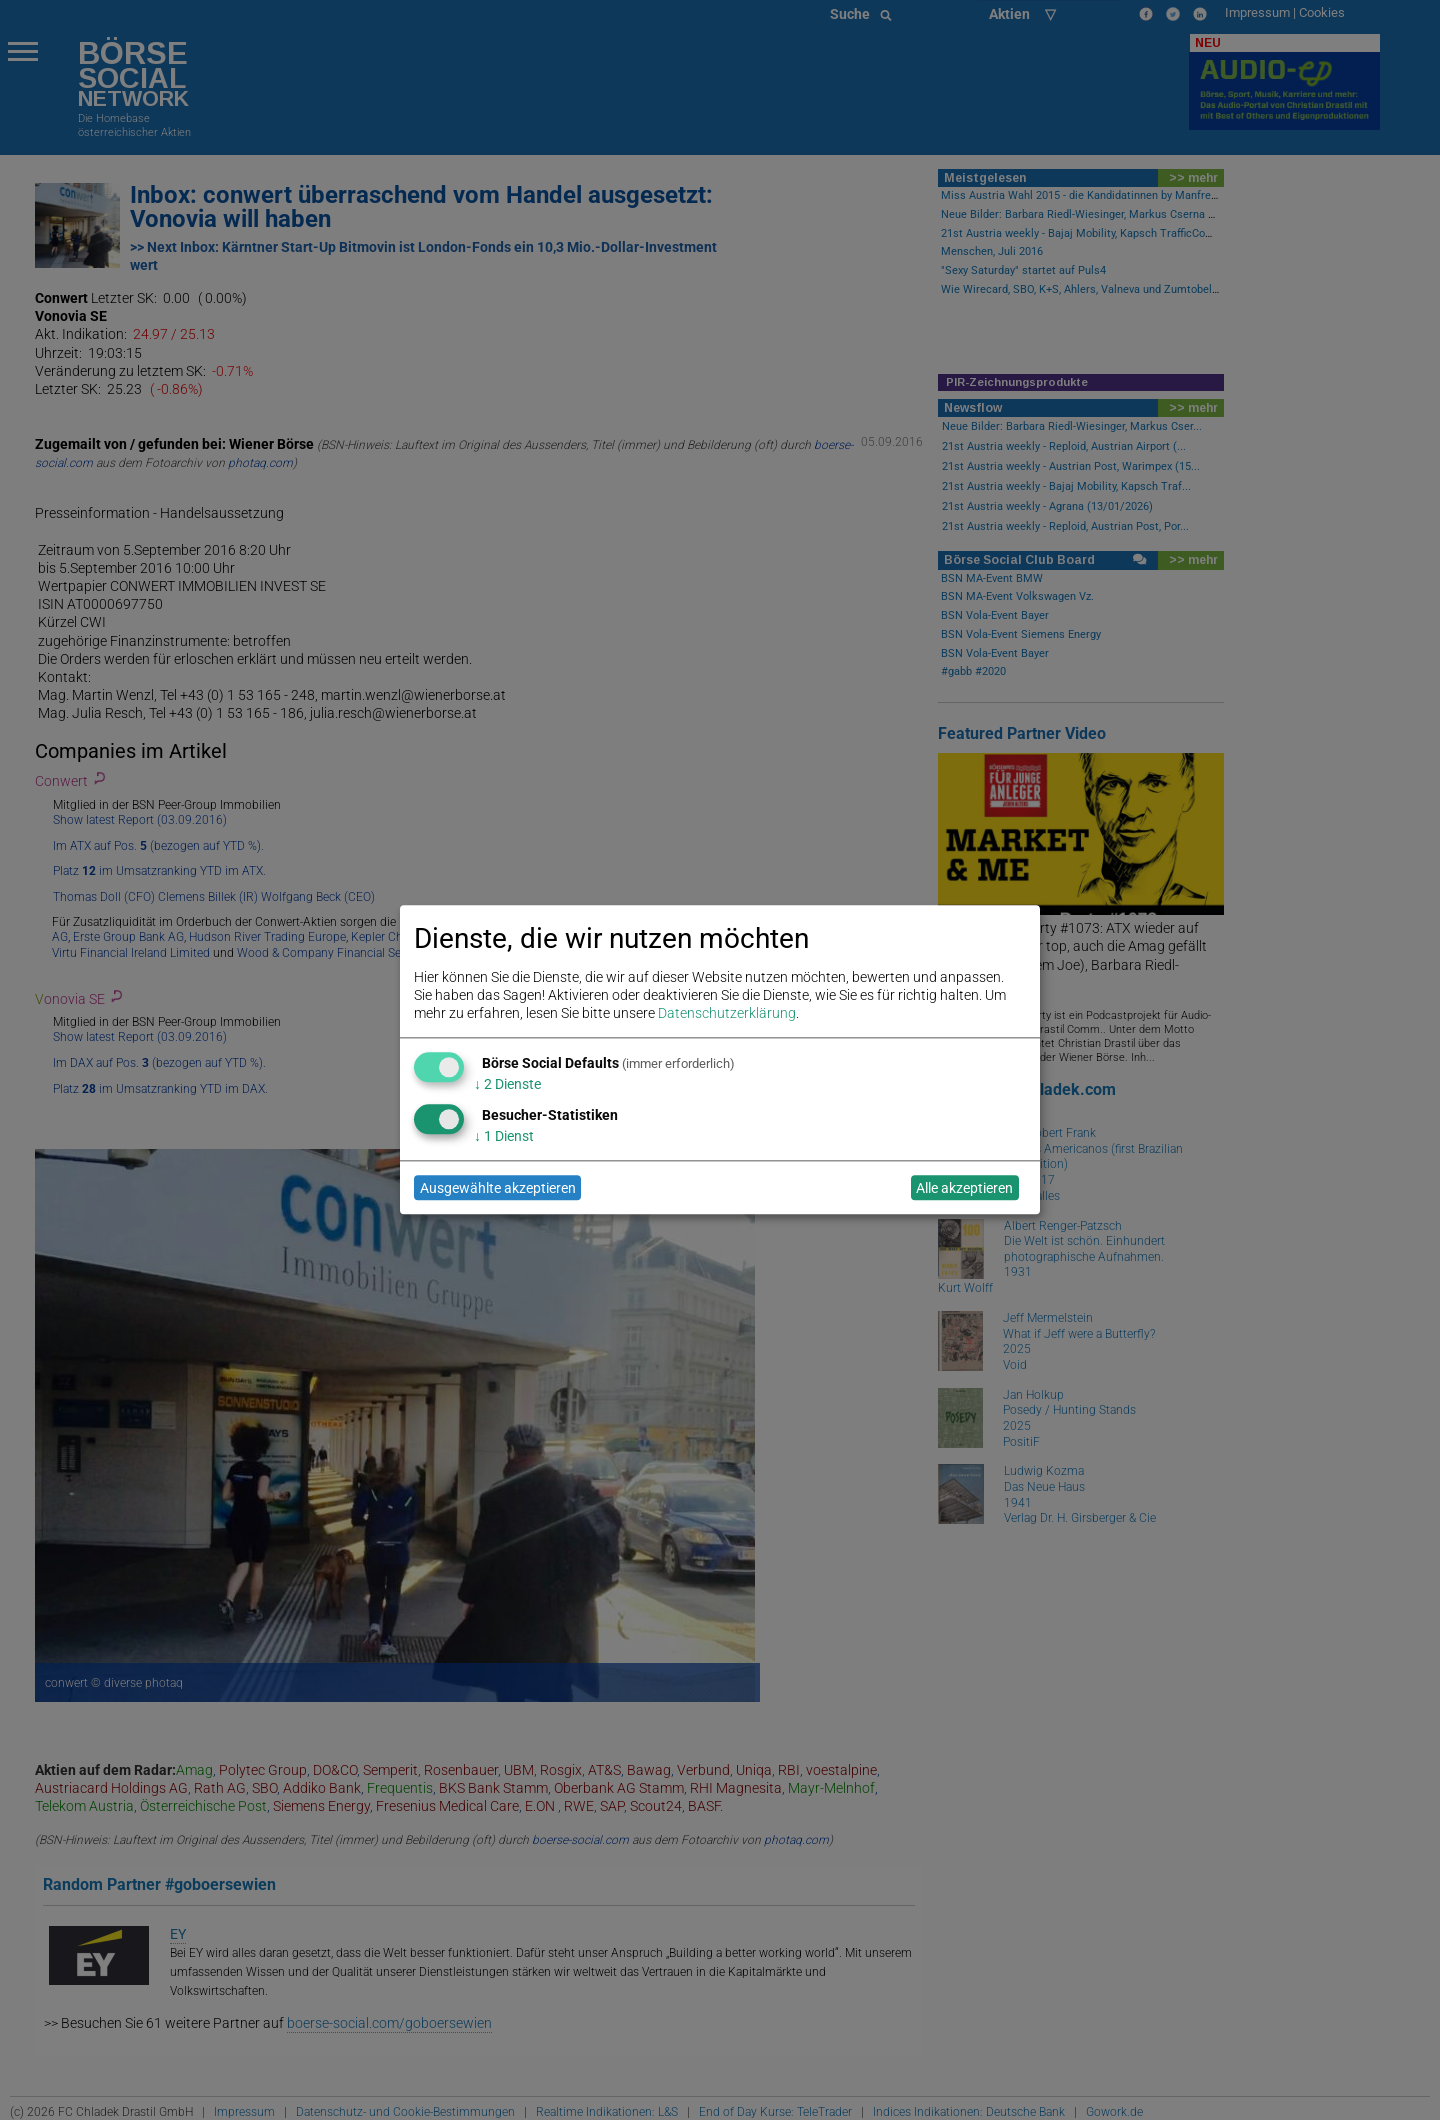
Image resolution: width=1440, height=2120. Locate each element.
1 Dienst (504, 1136)
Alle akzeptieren (964, 1188)
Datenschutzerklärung (727, 1014)
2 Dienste (507, 1084)
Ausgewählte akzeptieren (498, 1188)
